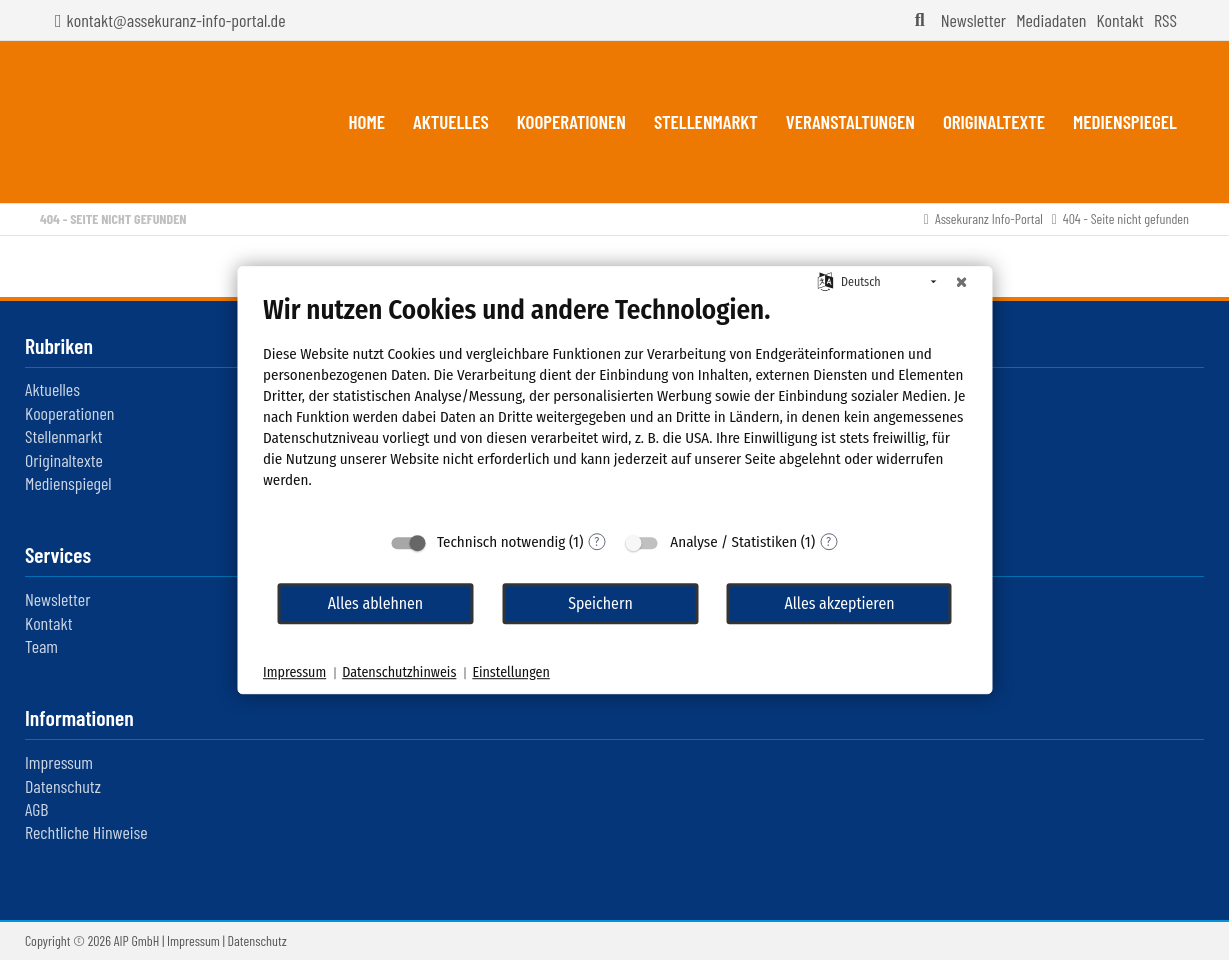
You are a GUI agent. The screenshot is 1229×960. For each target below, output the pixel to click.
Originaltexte (64, 460)
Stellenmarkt (63, 436)
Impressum (59, 762)
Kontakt (1119, 20)
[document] (614, 407)
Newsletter (973, 20)
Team (41, 646)
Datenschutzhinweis (399, 672)
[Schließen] (961, 282)
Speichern (600, 603)
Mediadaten (1051, 20)
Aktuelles (52, 389)
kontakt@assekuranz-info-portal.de (176, 20)
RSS (1165, 20)
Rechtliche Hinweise (86, 832)
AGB (36, 809)
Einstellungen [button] (510, 672)
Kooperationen (69, 413)
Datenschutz (63, 786)
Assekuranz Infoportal (154, 122)
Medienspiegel (68, 483)
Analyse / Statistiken (733, 542)
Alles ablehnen (375, 603)
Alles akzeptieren (839, 603)
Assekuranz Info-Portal (989, 218)
